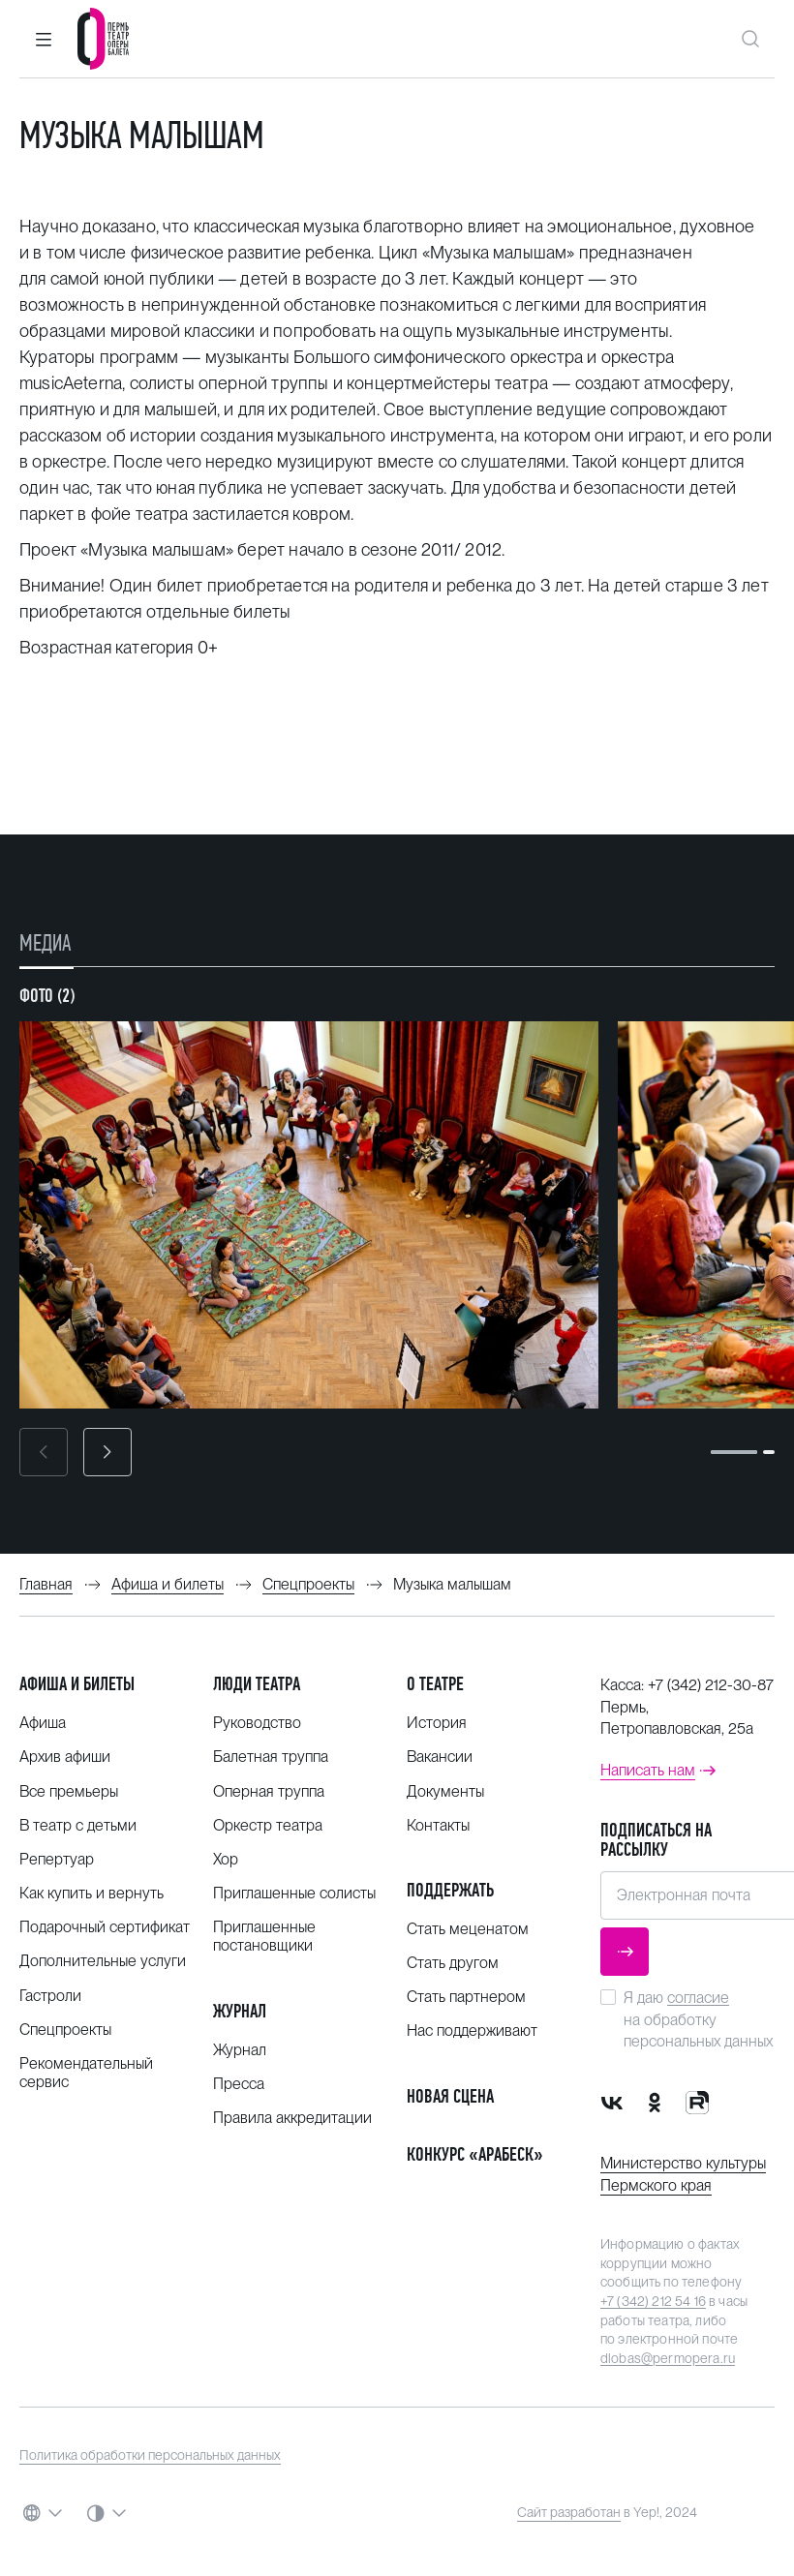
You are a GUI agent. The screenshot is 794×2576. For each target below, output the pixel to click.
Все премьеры (68, 1791)
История (437, 1722)
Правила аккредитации (292, 2117)
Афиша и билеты (77, 1684)
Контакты (438, 1825)
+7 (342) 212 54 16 (653, 2301)
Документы (445, 1791)
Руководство (257, 1722)
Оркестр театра (267, 1825)
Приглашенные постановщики (264, 1936)
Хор (225, 1859)
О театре (435, 1684)
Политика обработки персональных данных (150, 2455)
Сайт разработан (569, 2512)
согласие (698, 1997)
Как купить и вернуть (91, 1893)
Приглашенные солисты (294, 1893)
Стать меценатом (468, 1929)
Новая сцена (450, 2096)
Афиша (42, 1722)
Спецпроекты (65, 2029)
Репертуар (56, 1859)
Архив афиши (64, 1756)
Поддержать (450, 1890)
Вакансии (440, 1756)
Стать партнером (466, 1996)
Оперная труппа (268, 1791)
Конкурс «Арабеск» (475, 2154)
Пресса (238, 2084)
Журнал (239, 2011)
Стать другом (453, 1963)
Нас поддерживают (472, 2030)
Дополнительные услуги (102, 1961)
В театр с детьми (78, 1825)
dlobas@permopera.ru (667, 2358)
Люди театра (256, 1684)
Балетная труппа (270, 1756)
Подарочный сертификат (104, 1927)
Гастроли (50, 1995)
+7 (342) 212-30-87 (711, 1685)
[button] (43, 39)
